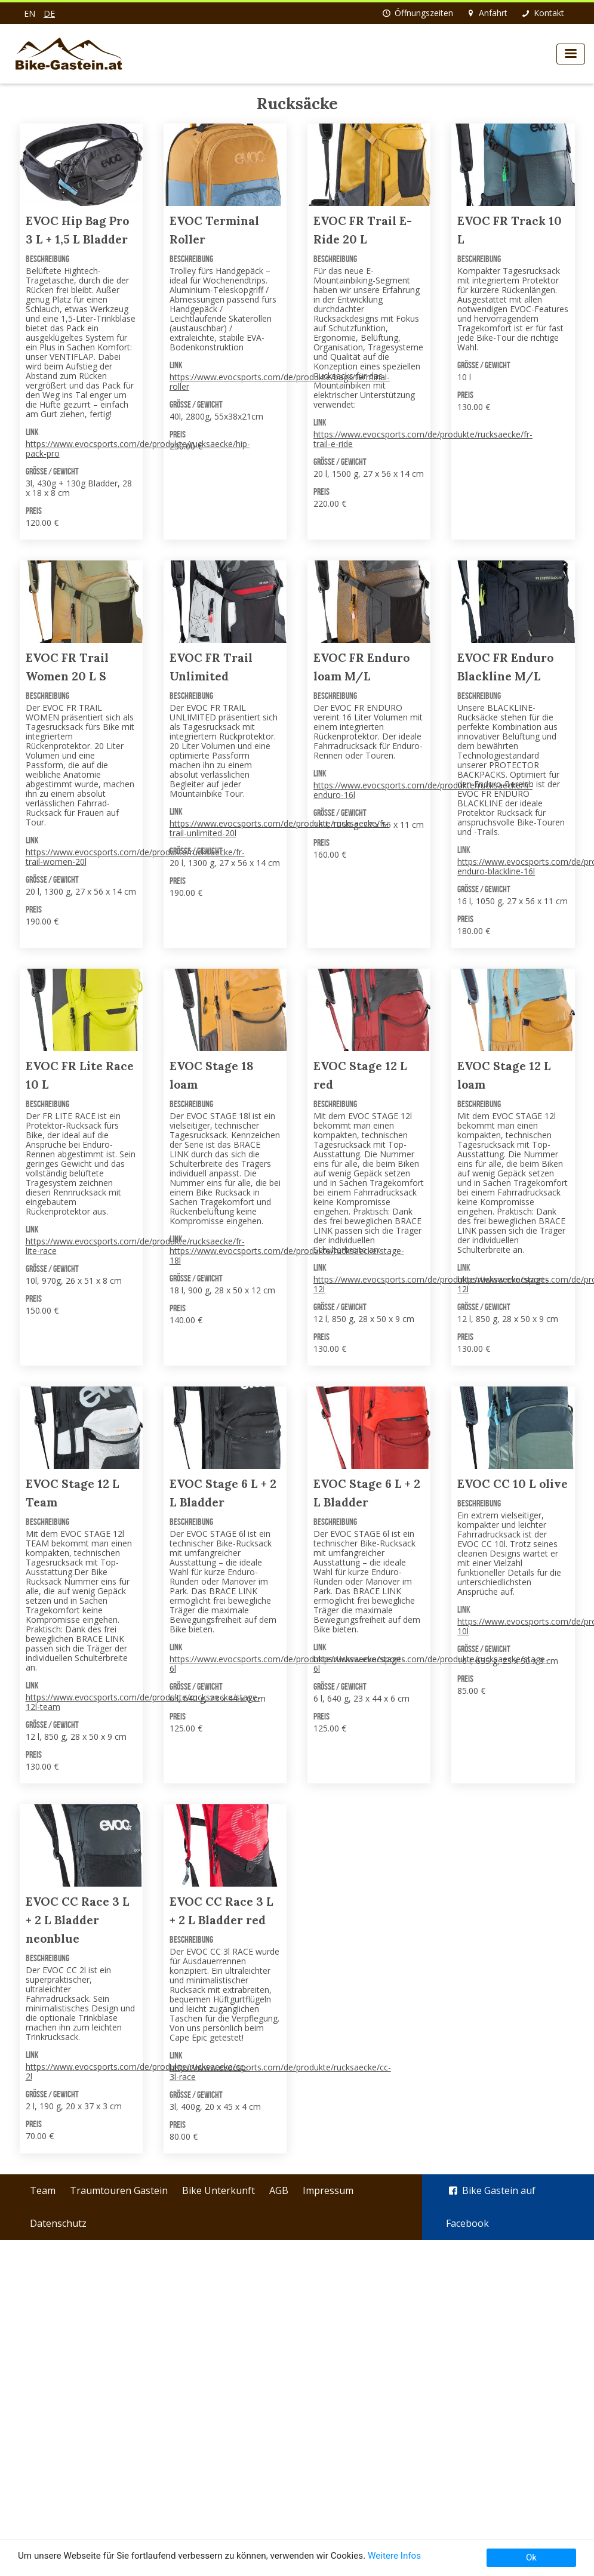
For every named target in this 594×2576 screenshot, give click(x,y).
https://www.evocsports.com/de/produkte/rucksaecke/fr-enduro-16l (423, 789)
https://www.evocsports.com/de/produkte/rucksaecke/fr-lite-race (135, 1245)
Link (32, 432)
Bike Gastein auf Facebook (490, 2207)
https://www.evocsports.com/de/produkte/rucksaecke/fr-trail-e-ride (423, 439)
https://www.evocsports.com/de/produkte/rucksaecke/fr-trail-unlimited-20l (279, 828)
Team (43, 2190)
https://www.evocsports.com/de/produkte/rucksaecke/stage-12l (430, 1284)
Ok (531, 2557)
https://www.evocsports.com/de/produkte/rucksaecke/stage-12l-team (143, 1701)
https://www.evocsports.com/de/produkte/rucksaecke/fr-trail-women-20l (135, 856)
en (29, 13)
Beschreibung (47, 259)
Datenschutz (58, 2223)
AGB (278, 2190)
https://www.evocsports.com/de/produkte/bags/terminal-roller (280, 381)
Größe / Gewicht (52, 471)
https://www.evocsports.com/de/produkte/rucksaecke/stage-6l (287, 1663)
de (49, 13)
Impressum (328, 2190)
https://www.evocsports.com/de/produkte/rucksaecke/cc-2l (136, 2071)
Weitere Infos (394, 2555)
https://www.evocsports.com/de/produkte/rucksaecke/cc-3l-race (280, 2072)
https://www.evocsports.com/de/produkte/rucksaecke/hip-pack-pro (138, 448)
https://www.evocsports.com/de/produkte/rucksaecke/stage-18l (287, 1255)
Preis (34, 511)
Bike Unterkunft (218, 2190)
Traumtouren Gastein (119, 2190)
